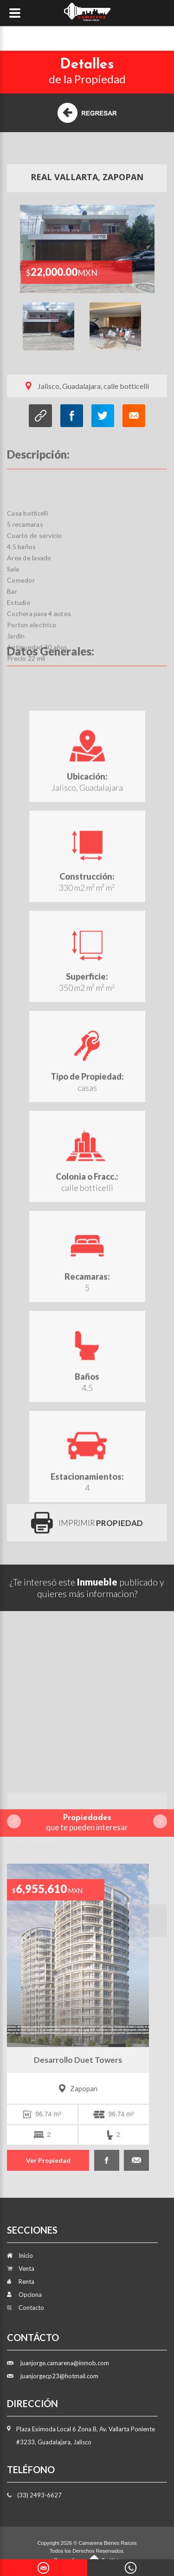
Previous (18, 330)
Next (155, 330)
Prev (14, 1821)
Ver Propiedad (48, 2160)
